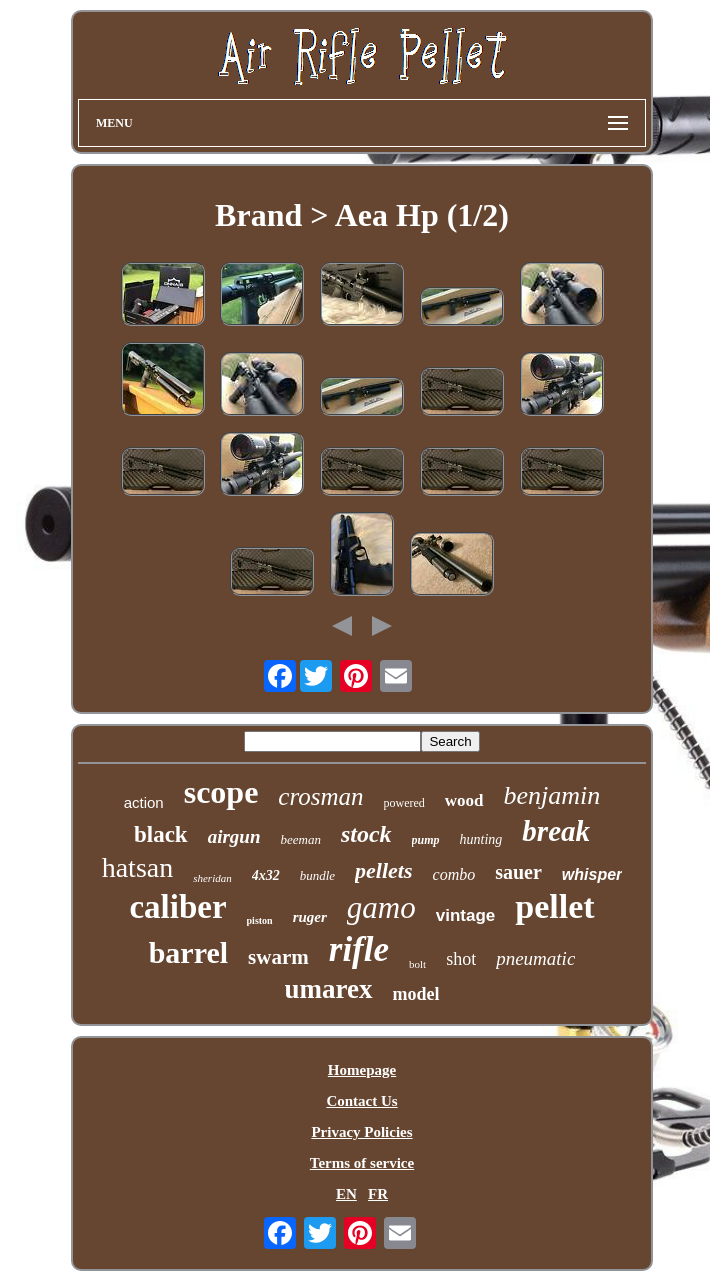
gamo (381, 907)
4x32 (266, 875)
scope (221, 792)
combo (454, 874)
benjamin (552, 795)
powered (404, 803)
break (556, 831)
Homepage (362, 1070)
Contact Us (361, 1101)
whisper (592, 874)
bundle (317, 875)
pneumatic (535, 958)
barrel (188, 952)
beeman (300, 839)
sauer (518, 872)
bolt (417, 964)
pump (426, 840)
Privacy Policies (361, 1132)
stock (366, 834)
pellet (554, 906)
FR (378, 1194)
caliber (177, 907)
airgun (234, 836)
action (144, 802)
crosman (320, 796)
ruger (310, 917)
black (161, 834)
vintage (466, 915)
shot (461, 959)
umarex (329, 989)
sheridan (212, 878)
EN (346, 1194)
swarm (278, 957)
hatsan (138, 867)
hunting (481, 839)
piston (260, 920)
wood (464, 800)
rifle (359, 949)
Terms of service (362, 1163)
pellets (383, 870)
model (416, 994)
